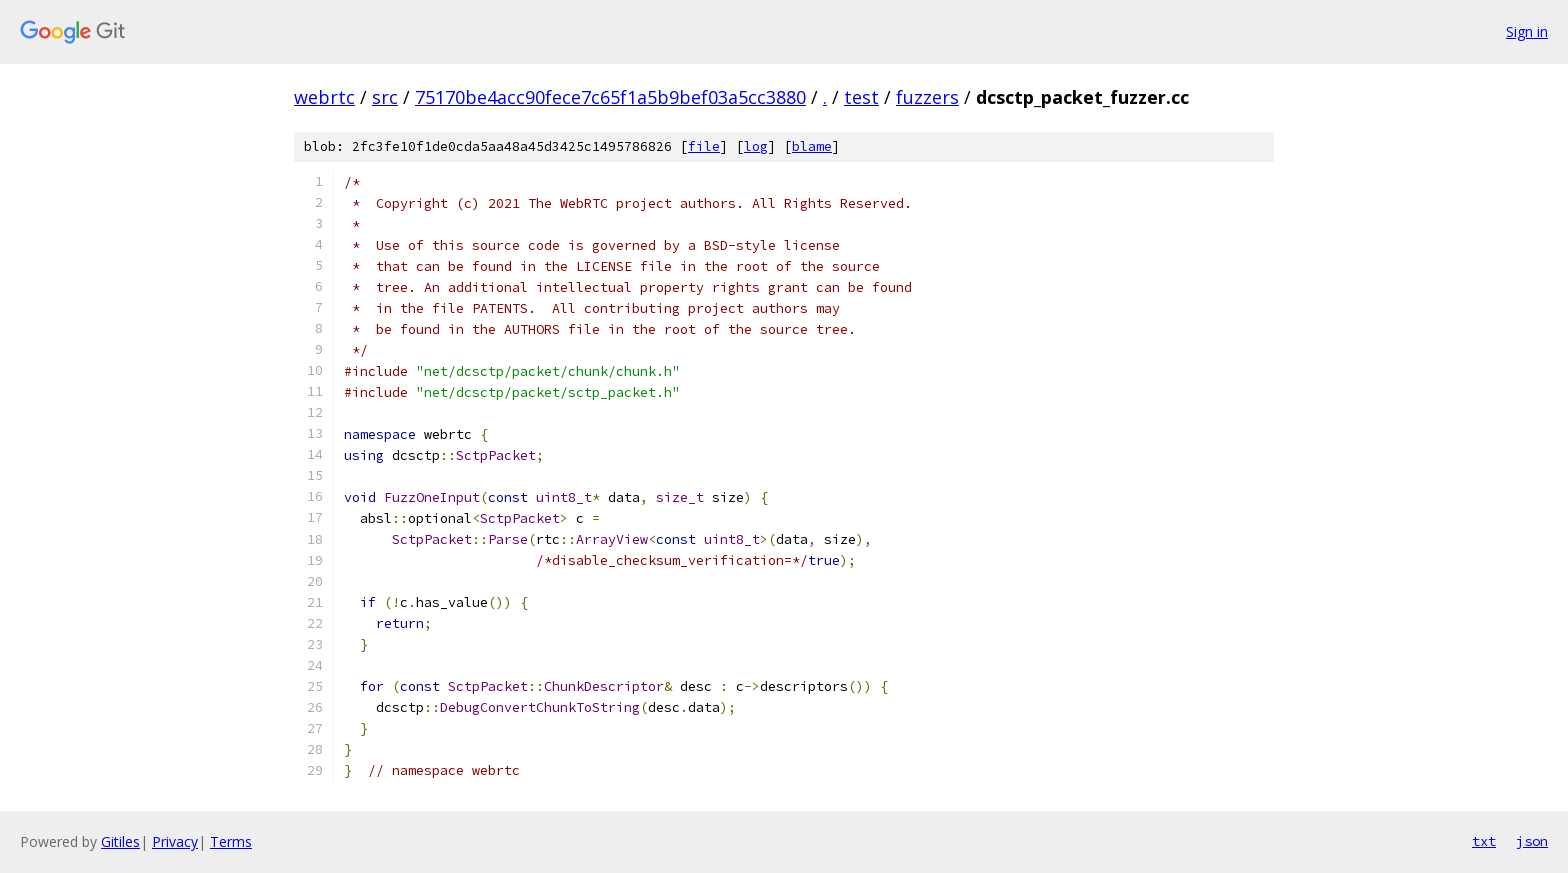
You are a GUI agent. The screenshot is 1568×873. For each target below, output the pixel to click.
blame (812, 146)
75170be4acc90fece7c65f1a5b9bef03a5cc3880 (610, 97)
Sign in (1527, 31)
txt (1484, 841)
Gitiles (120, 841)
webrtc (324, 97)
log (756, 146)
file (704, 146)
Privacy (175, 841)
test (861, 97)
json (1532, 841)
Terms (231, 841)
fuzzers (927, 97)
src (385, 97)
